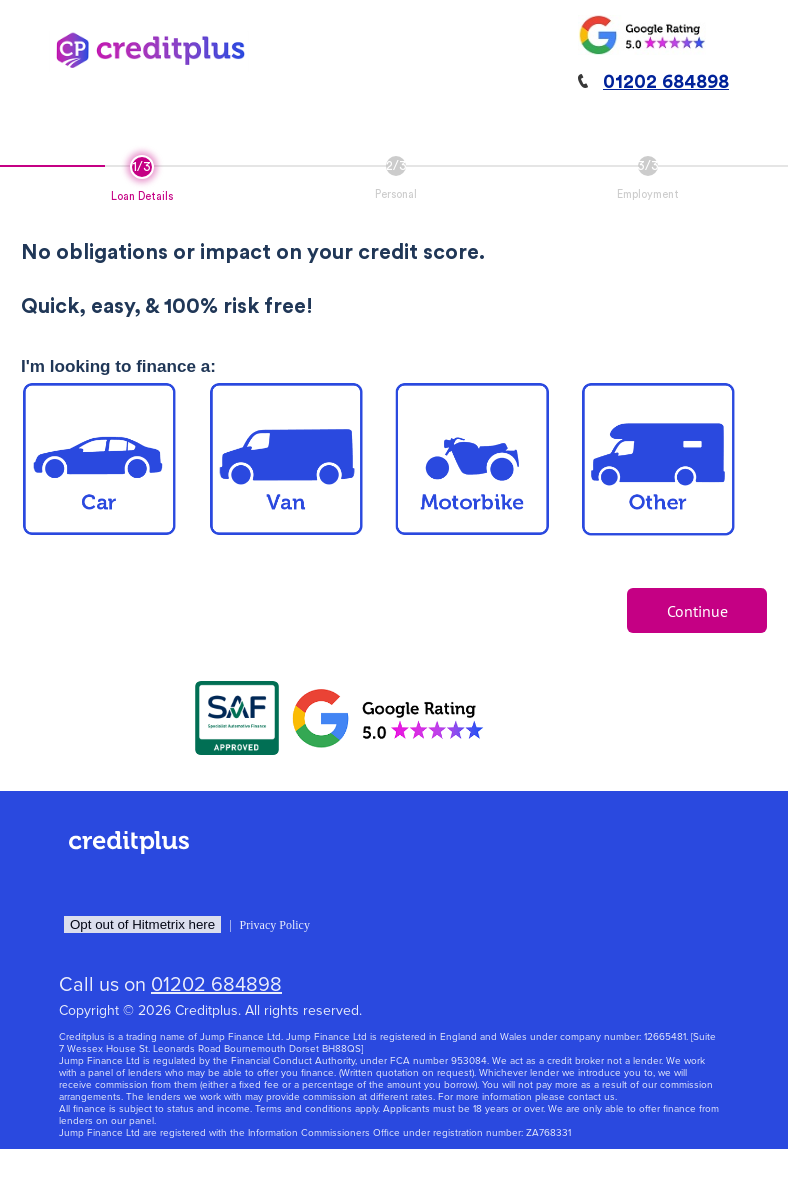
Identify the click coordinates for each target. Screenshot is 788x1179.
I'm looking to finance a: (118, 366)
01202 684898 (666, 82)
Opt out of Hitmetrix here (142, 924)
